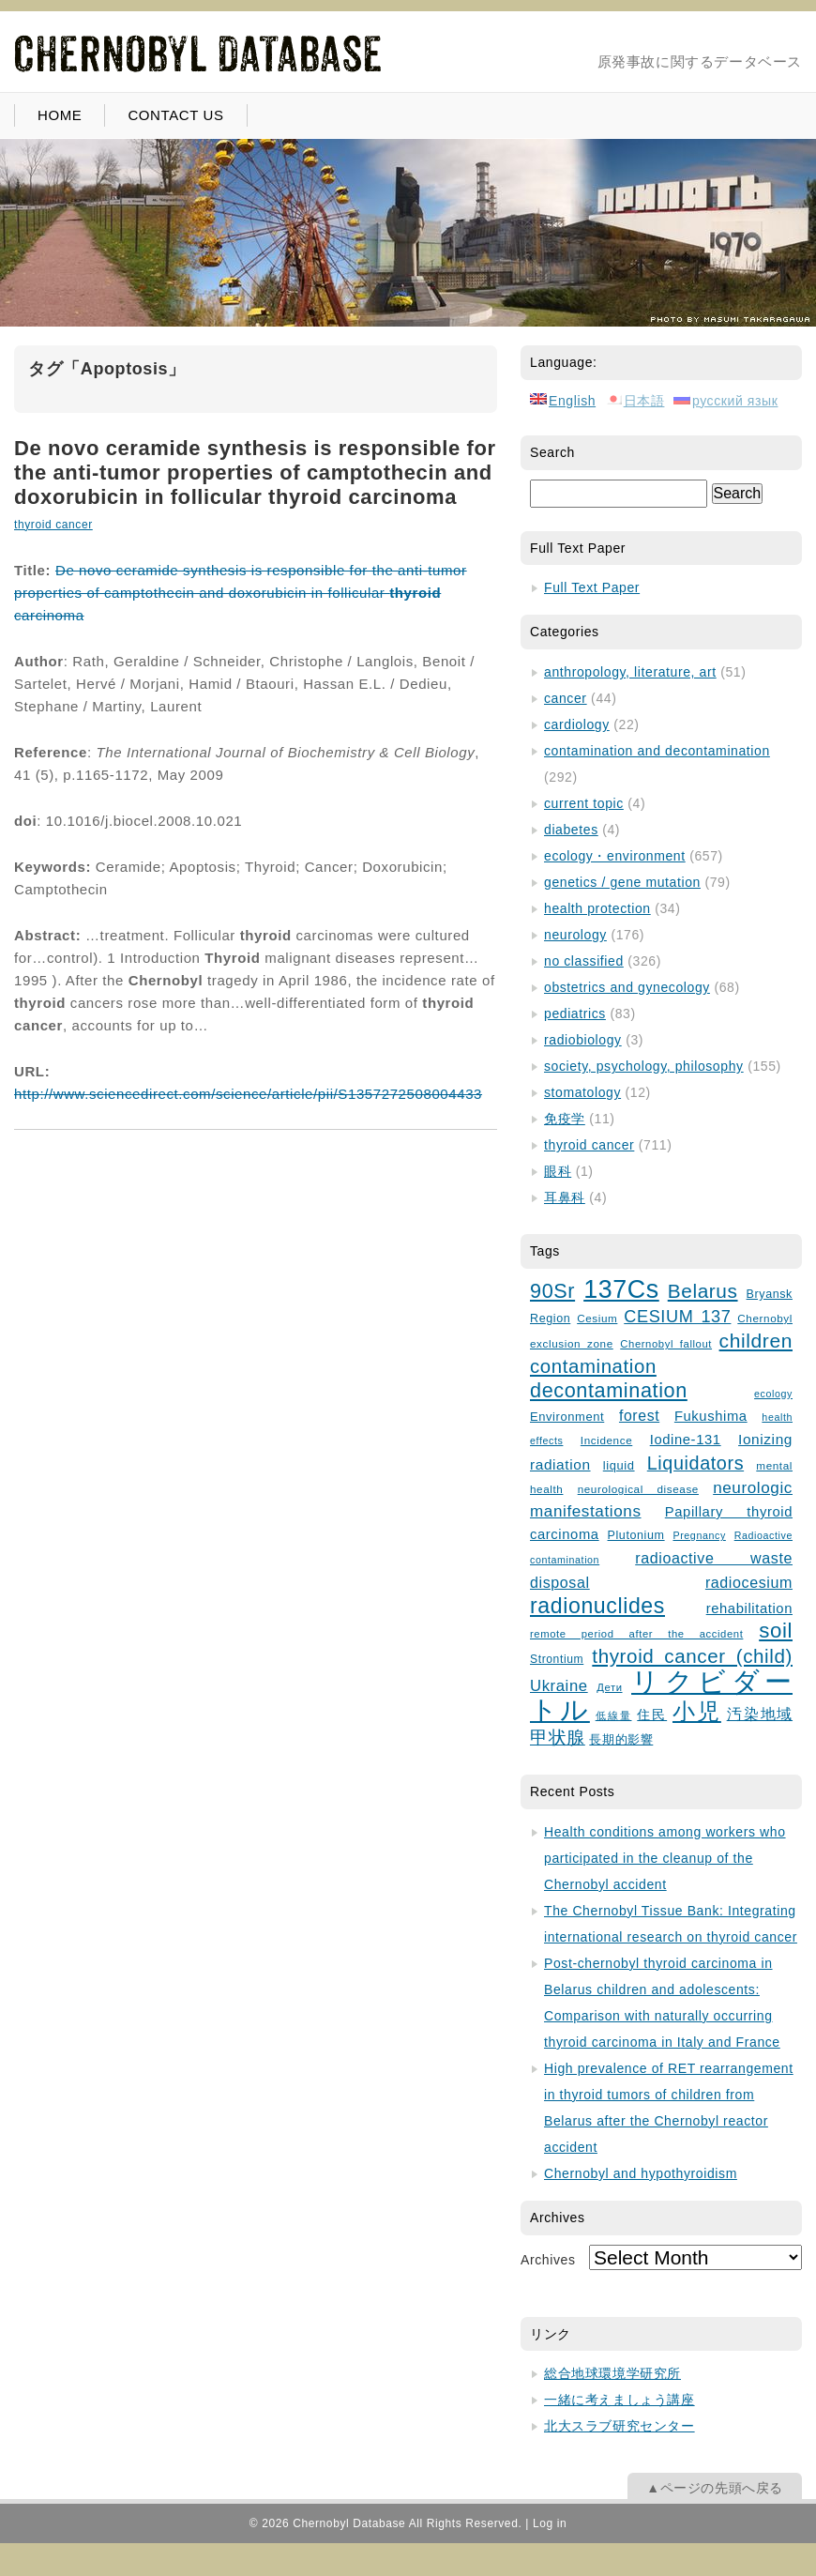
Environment (567, 1417)
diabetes (571, 829)
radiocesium (749, 1582)
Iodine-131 (685, 1439)
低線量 (614, 1715)
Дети (609, 1687)
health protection (597, 908)
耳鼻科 (564, 1197)
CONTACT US (175, 115)
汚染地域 (760, 1714)
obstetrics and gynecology (627, 987)
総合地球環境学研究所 (612, 2373)
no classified (584, 960)
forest (639, 1416)
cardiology (577, 724)
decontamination (609, 1390)
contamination (593, 1366)
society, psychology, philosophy (644, 1066)
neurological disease (638, 1489)
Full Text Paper (592, 587)
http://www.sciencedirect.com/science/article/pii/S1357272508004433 (248, 1094)
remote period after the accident (636, 1633)
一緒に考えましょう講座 (619, 2399)
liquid (619, 1465)
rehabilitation (749, 1608)
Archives (548, 2259)
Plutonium (636, 1535)
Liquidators (695, 1463)
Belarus (703, 1291)
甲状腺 (557, 1737)
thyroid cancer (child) (692, 1656)
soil (776, 1630)
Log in (550, 2523)
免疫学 (564, 1118)
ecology (773, 1393)
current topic (584, 803)
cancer (565, 698)
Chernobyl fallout (666, 1343)
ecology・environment (615, 855)
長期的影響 (621, 1739)
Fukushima (711, 1416)
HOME (60, 115)
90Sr (552, 1291)
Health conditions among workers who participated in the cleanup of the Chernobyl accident (665, 1858)
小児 (696, 1712)
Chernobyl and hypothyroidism (640, 2173)
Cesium (597, 1318)
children (756, 1340)
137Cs (621, 1289)
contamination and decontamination (657, 750)
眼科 (557, 1171)
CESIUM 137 (677, 1316)
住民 (652, 1715)
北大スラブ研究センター (619, 2425)
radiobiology (583, 1039)
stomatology (582, 1092)
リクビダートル (661, 1695)
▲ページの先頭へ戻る (714, 2487)
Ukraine (559, 1686)
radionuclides (597, 1605)
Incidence (606, 1440)
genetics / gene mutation (622, 882)
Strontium (556, 1659)
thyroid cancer (53, 524)
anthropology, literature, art (630, 671)
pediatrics (575, 1013)
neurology (575, 934)
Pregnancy (698, 1535)
